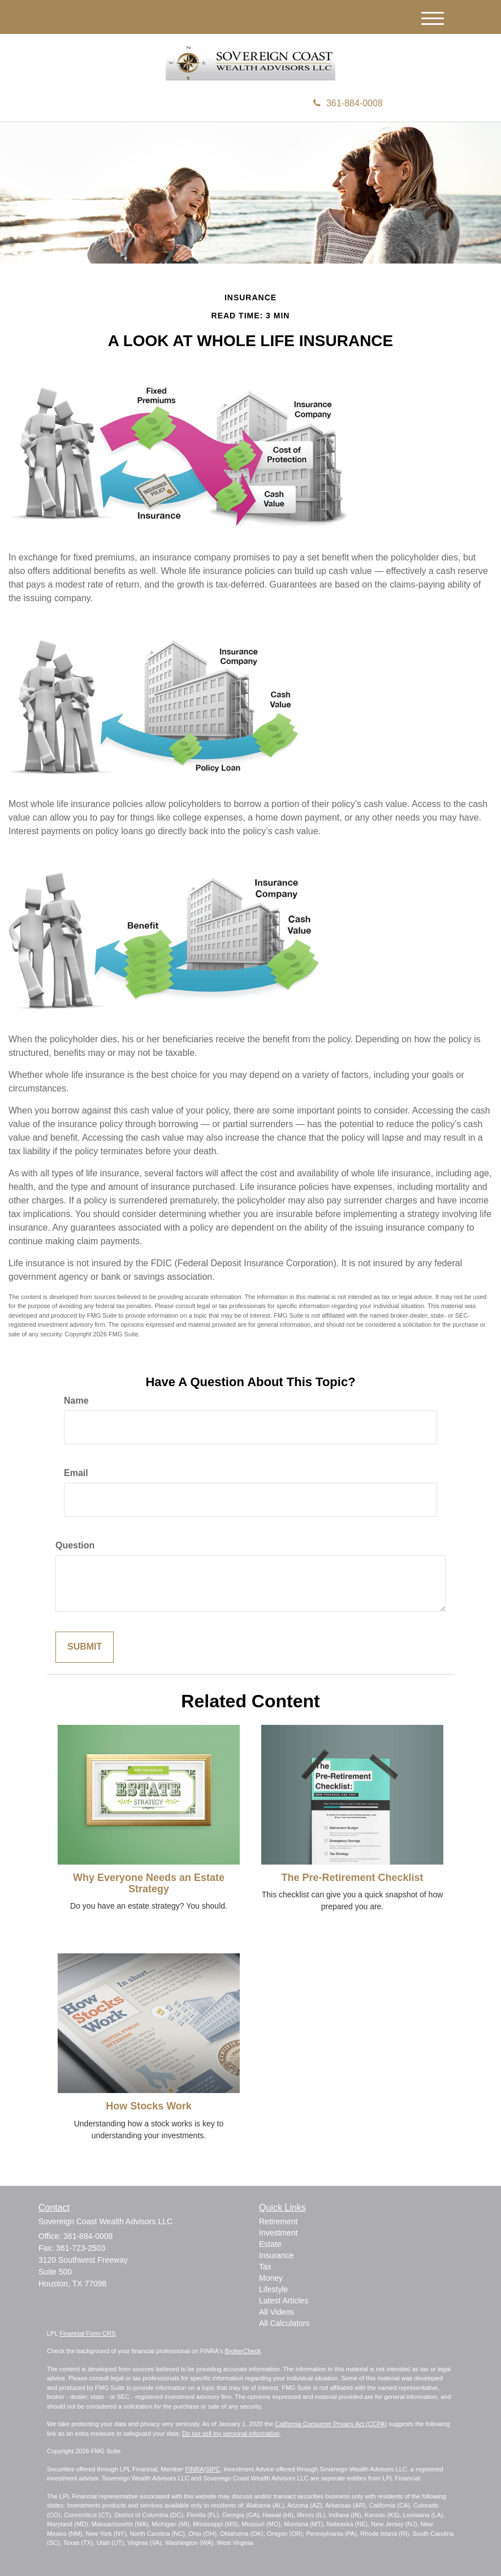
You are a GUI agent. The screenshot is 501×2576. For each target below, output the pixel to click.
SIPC (213, 2469)
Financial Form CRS (87, 2333)
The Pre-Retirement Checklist (352, 1877)
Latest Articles (283, 2300)
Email (76, 1473)
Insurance (276, 2255)
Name (76, 1400)
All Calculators (284, 2323)
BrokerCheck (243, 2351)
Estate (270, 2244)
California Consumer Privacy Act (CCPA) (331, 2423)
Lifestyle (273, 2289)
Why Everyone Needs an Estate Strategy (148, 1883)
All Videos (276, 2311)
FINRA (194, 2469)
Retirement (278, 2221)
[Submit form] (84, 1647)
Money (271, 2277)
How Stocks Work (149, 2106)
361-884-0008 (348, 103)
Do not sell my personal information (230, 2433)
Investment (278, 2232)
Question (74, 1545)
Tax (265, 2266)
